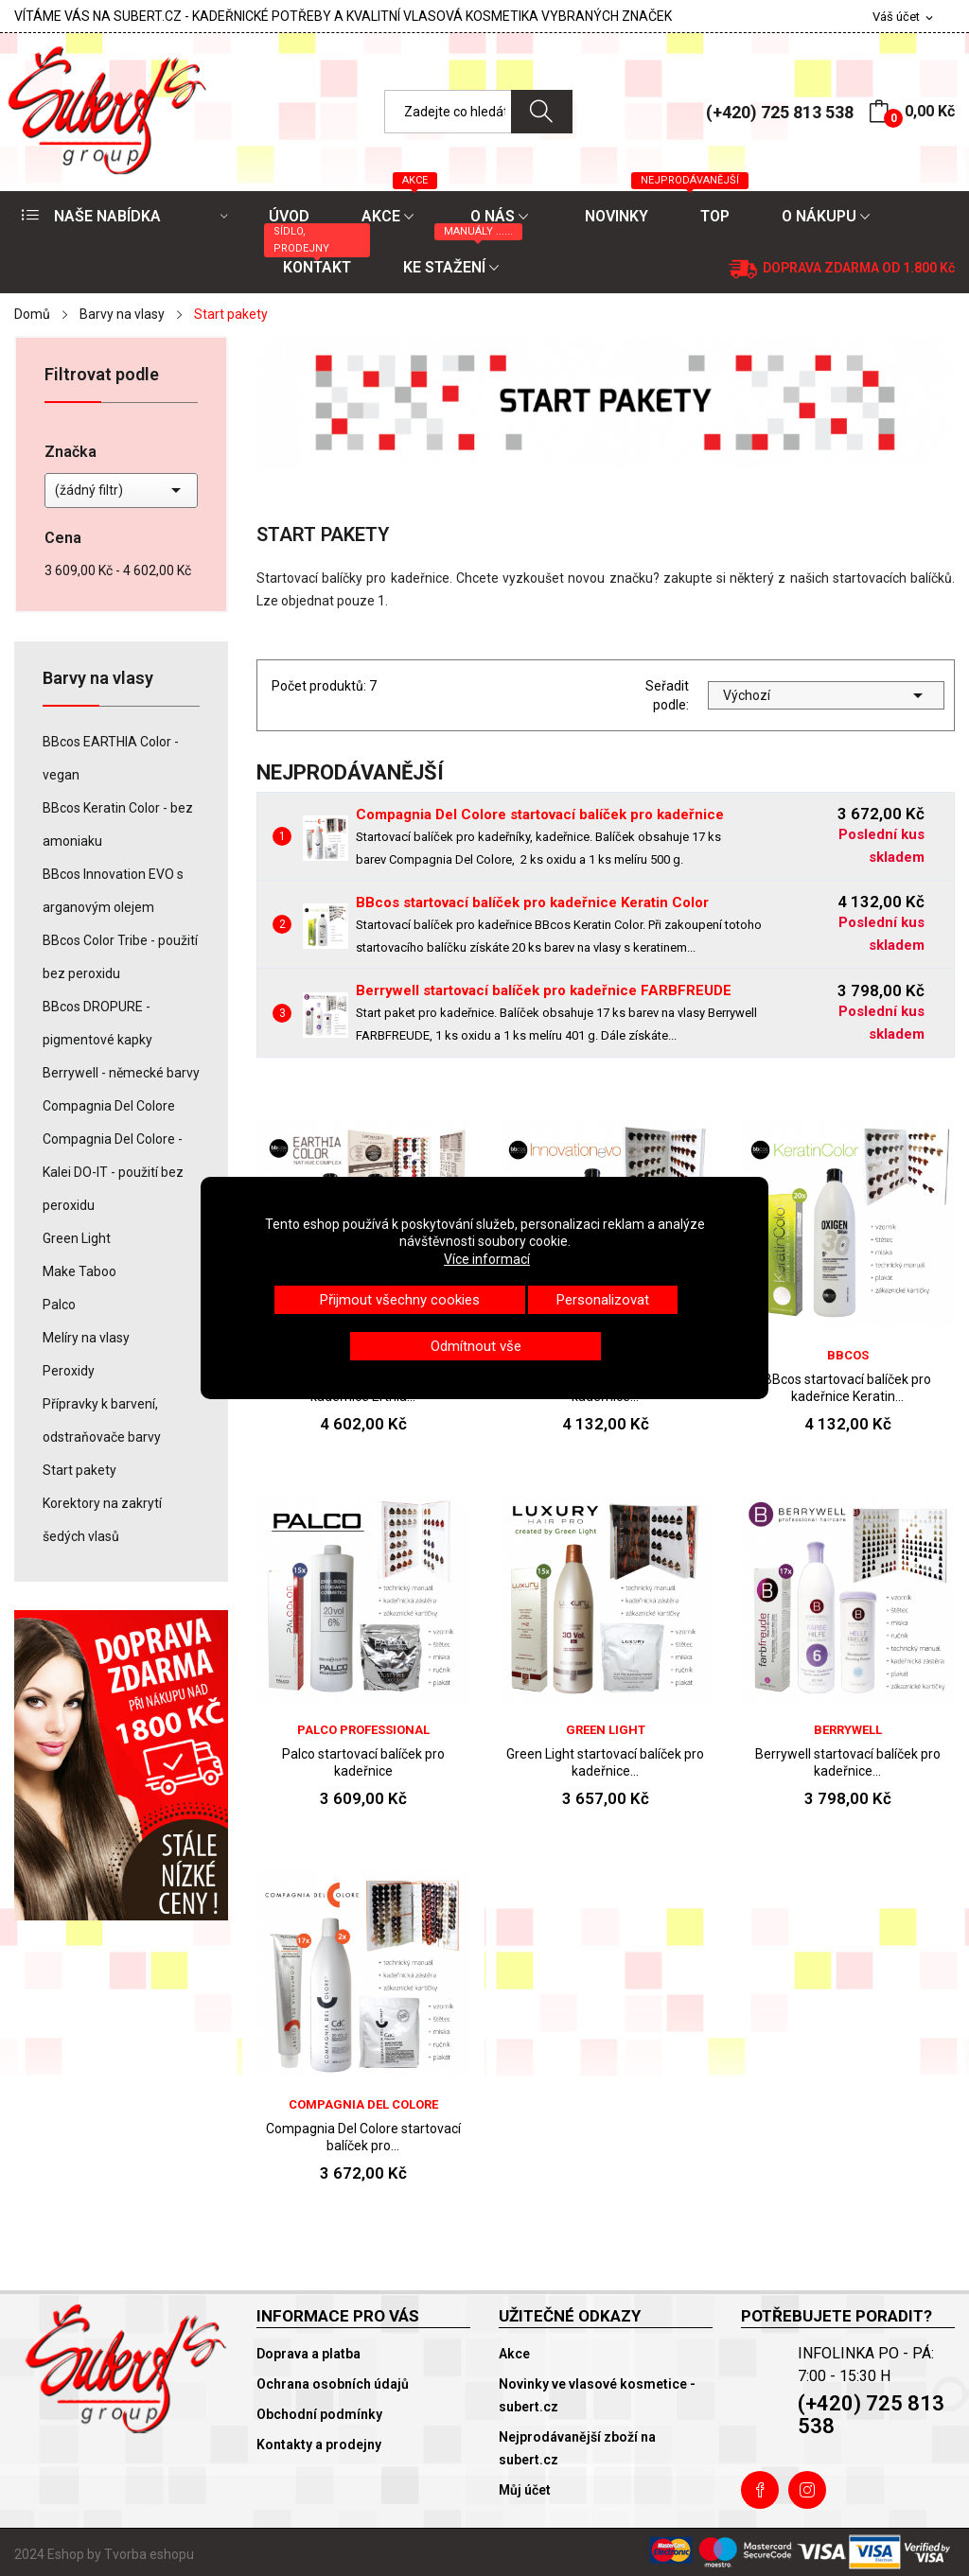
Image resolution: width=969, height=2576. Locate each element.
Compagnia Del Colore (109, 1105)
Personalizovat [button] (602, 1299)
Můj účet (525, 2489)
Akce (514, 2353)
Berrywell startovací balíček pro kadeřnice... (848, 1762)
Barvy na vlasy (98, 679)
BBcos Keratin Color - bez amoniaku (118, 824)
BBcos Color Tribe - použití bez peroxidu (120, 957)
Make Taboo (79, 1271)
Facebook (760, 2490)
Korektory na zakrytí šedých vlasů (102, 1520)
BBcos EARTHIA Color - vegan (111, 758)
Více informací (487, 1259)
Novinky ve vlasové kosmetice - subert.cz (597, 2395)
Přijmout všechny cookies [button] (400, 1299)
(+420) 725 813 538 (780, 112)
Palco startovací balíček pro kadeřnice (363, 1762)
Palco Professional (363, 1730)
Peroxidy (69, 1370)
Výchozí (826, 695)
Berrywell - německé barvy (121, 1072)
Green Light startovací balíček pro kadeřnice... (605, 1762)
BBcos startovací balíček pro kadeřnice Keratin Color (532, 902)
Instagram (807, 2490)
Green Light (77, 1238)
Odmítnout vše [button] (476, 1346)
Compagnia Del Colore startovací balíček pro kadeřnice (540, 814)
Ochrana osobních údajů (332, 2384)
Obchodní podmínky (319, 2414)
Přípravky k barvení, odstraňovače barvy (102, 1420)
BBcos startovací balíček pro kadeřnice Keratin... (847, 1388)
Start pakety (79, 1470)
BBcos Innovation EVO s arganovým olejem (113, 891)
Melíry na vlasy (86, 1337)
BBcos (848, 1355)
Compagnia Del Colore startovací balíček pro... (363, 2137)
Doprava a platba (308, 2353)
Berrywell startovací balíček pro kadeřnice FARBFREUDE (543, 990)
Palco (59, 1304)
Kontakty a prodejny (318, 2444)
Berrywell (848, 1730)
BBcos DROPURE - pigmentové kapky (97, 1023)
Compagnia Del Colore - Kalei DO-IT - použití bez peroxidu (113, 1172)
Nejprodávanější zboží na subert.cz (577, 2448)
